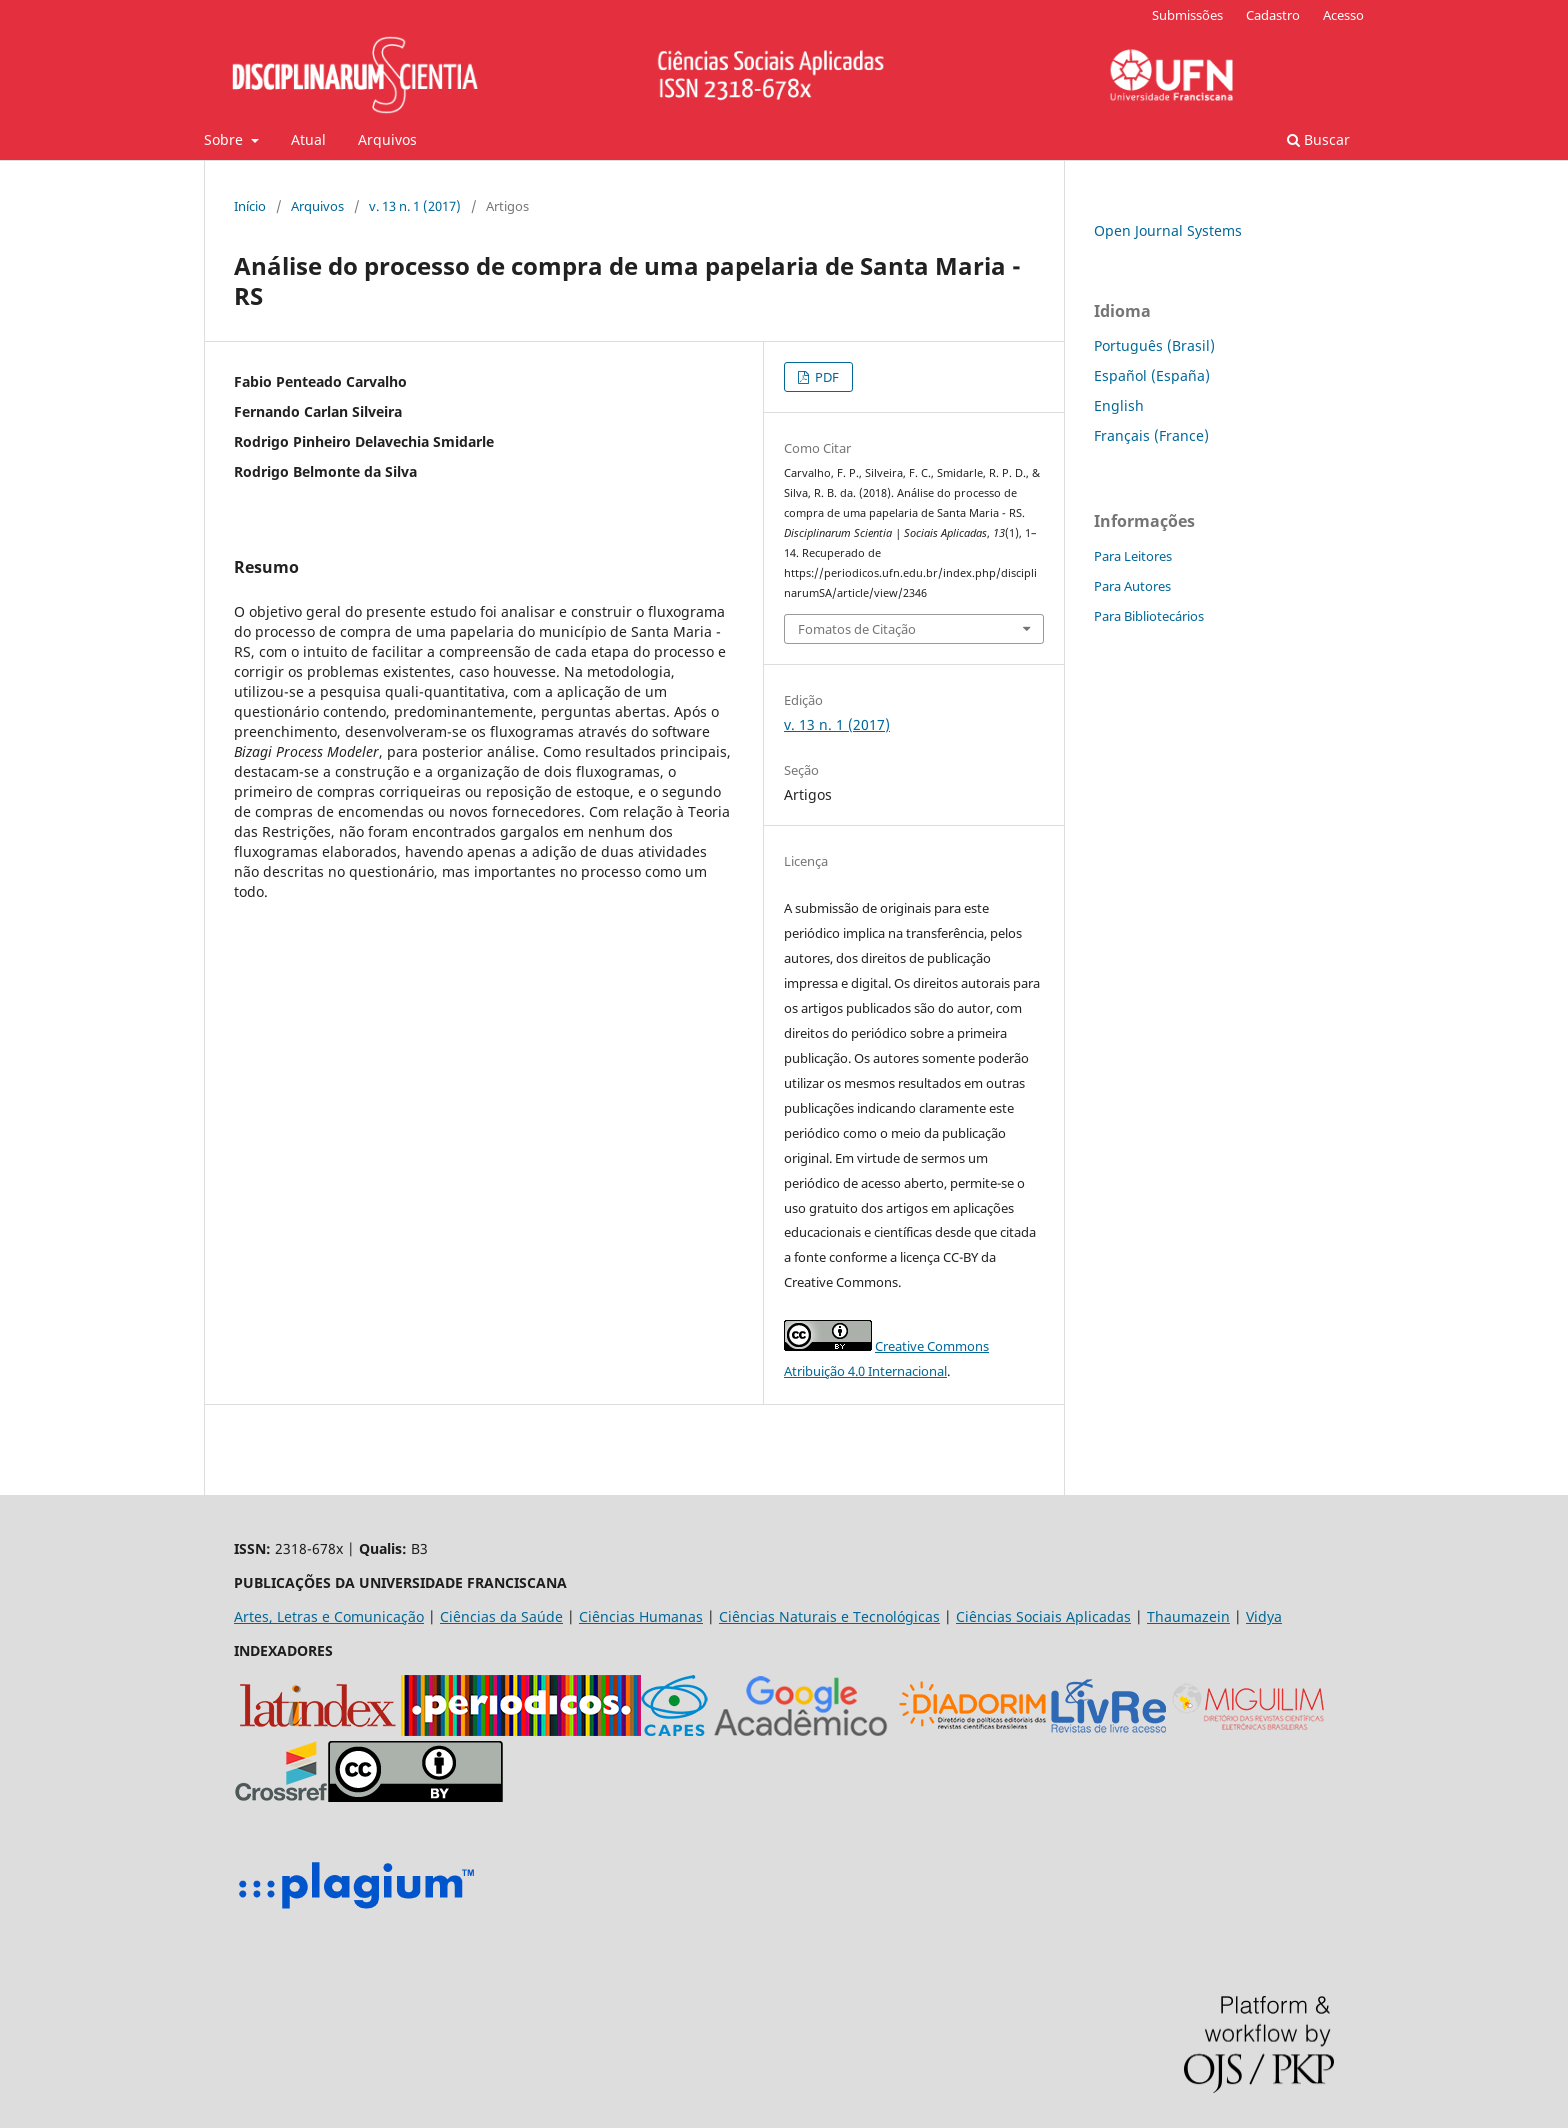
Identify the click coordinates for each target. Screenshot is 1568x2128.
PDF (825, 377)
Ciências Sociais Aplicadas (1043, 1616)
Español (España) (1152, 375)
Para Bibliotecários (1149, 616)
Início (250, 206)
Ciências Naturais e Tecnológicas (829, 1616)
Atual (308, 139)
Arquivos (387, 139)
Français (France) (1151, 435)
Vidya (1264, 1616)
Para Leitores (1133, 556)
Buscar (1318, 139)
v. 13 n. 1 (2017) (415, 206)
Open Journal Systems (1168, 230)
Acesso (1343, 15)
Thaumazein (1188, 1616)
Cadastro (1273, 15)
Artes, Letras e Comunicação (329, 1616)
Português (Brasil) (1154, 345)
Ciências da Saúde (501, 1616)
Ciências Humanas (641, 1616)
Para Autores (1132, 586)
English (1119, 405)
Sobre (225, 139)
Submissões (1187, 15)
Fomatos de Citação (857, 629)
